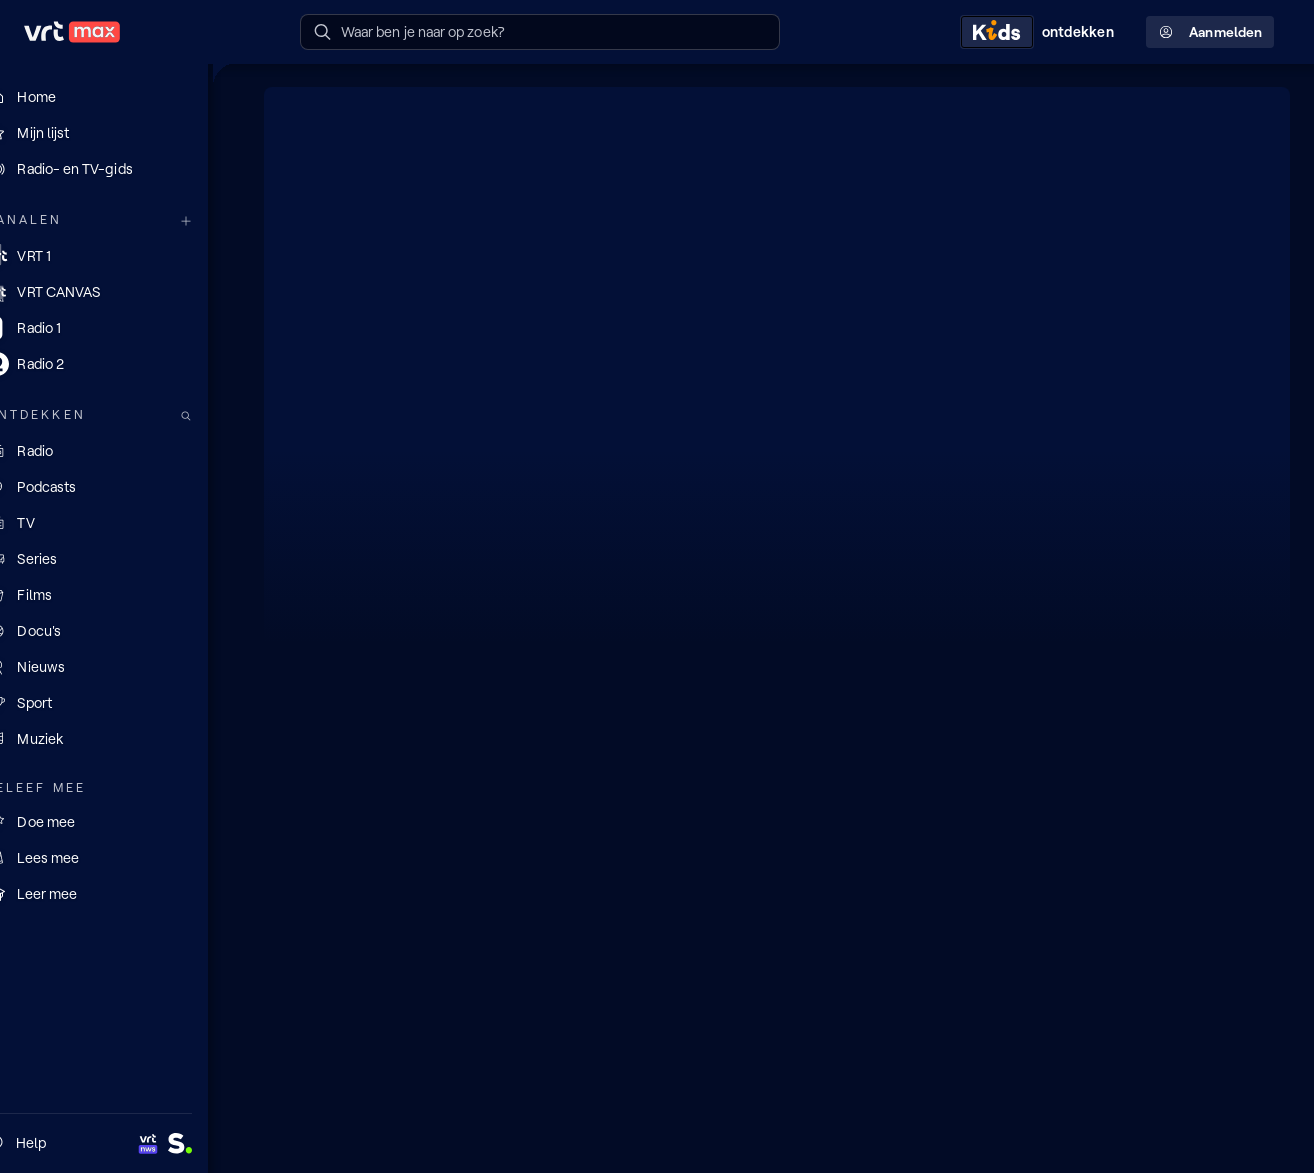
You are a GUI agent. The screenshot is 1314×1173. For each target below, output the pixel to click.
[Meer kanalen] (218, 220)
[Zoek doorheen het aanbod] (218, 415)
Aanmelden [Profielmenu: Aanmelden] (1210, 32)
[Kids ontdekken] (1041, 32)
